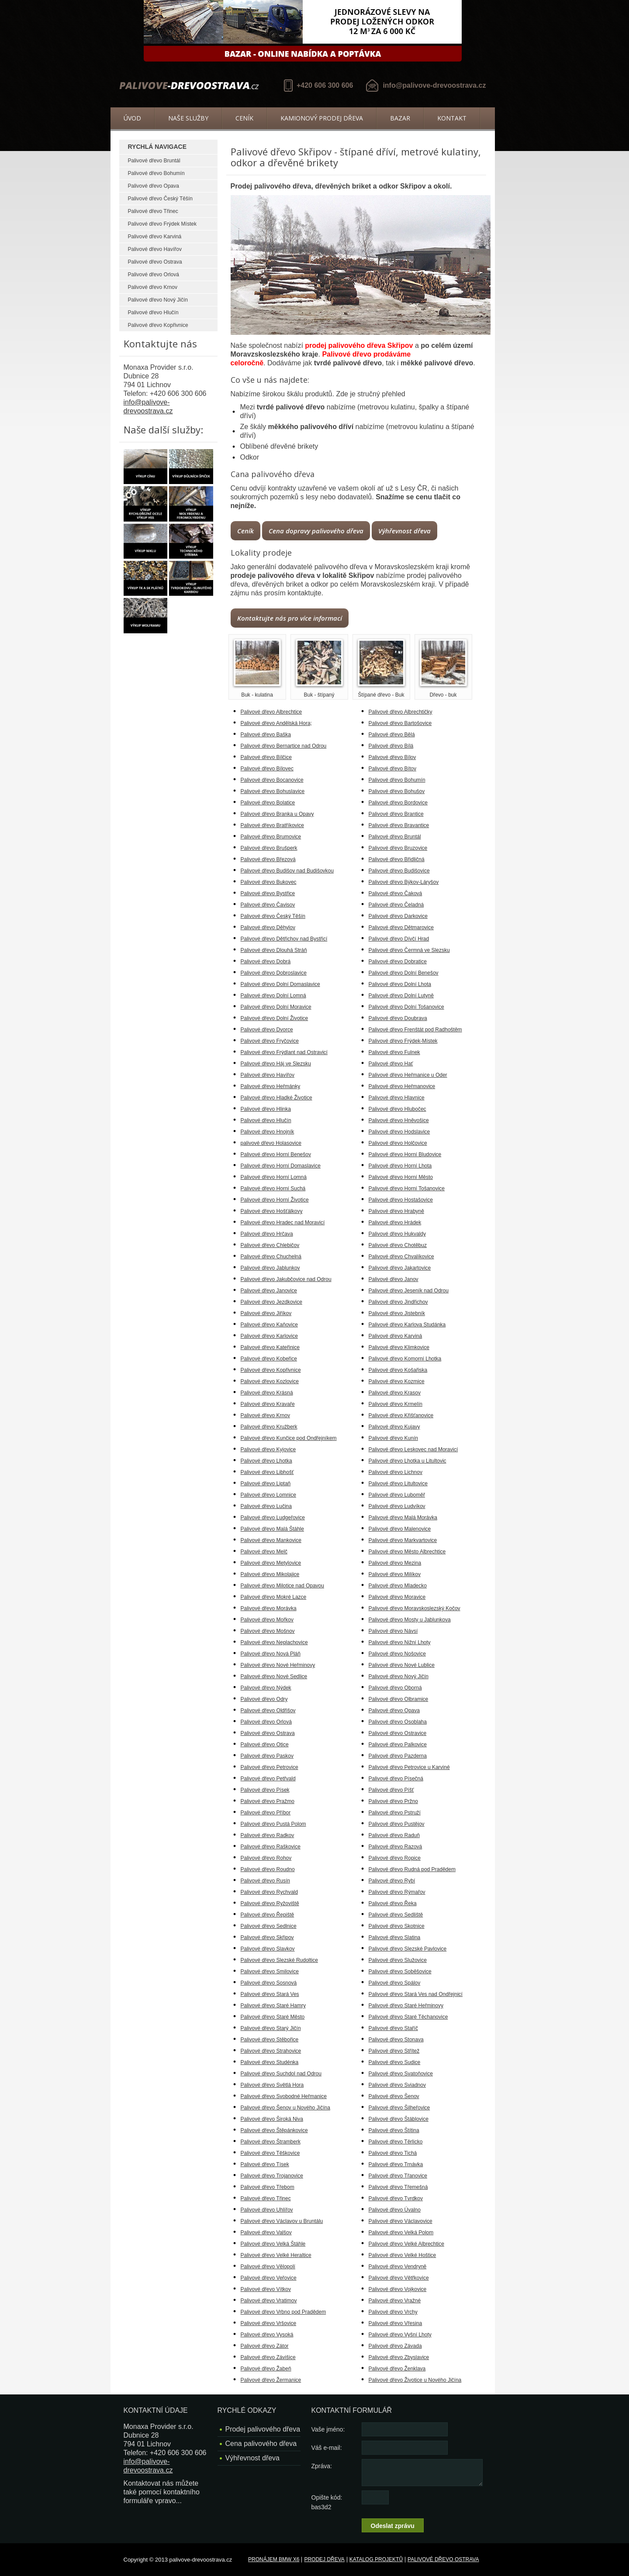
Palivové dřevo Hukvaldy (397, 1234)
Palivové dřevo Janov (393, 1279)
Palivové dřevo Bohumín (156, 173)
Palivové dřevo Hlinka (266, 1109)
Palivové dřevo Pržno (393, 1801)
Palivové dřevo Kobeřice (269, 1359)
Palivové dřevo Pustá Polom (273, 1824)
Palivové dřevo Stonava (396, 2040)
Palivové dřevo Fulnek (394, 1052)
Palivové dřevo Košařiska (398, 1370)
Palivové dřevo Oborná (395, 1688)
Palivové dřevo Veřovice (269, 2278)
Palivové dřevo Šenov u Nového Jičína (285, 2108)
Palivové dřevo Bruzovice (398, 848)
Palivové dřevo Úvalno (395, 2210)
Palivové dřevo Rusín (265, 1881)
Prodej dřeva (324, 2559)
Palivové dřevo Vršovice (269, 2323)
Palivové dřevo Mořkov (267, 1620)
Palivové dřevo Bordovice (398, 803)
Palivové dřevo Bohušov (397, 791)
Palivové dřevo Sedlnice (269, 1926)
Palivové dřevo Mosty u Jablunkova (410, 1620)
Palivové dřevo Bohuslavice (273, 791)
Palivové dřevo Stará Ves (270, 1994)
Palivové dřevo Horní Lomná (274, 1177)
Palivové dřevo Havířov (155, 249)
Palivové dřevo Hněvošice (399, 1120)
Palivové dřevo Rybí (392, 1881)
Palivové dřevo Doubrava (398, 1018)
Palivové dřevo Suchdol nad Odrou (281, 2074)
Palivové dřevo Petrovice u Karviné (409, 1767)
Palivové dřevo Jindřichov (398, 1302)
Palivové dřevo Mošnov (268, 1631)
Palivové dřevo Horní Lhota (400, 1166)
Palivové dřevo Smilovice (270, 1971)
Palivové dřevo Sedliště (396, 1915)
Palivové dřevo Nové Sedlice (274, 1676)
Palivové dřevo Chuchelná (271, 1257)
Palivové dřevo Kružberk (269, 1427)
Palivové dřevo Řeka (393, 1903)
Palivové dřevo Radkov (267, 1835)
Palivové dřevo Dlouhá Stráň (274, 950)
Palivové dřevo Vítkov (266, 2289)
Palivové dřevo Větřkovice (399, 2278)
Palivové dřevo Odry (264, 1699)
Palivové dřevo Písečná (396, 1779)
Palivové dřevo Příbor (266, 1813)
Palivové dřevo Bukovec (269, 882)
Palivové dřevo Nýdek (266, 1688)
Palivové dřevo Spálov (395, 1983)
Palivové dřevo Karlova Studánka (407, 1325)
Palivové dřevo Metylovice (271, 1563)
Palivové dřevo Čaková (395, 893)
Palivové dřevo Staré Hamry (273, 2005)
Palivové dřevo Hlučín (153, 312)
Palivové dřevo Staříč (393, 2028)
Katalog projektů (376, 2559)
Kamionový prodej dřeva (321, 118)
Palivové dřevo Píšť (391, 1790)
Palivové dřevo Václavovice (400, 2221)
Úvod (132, 118)
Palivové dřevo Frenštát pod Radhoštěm (415, 1030)
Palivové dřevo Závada (395, 2346)
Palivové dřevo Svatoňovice (401, 2074)
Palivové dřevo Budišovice (399, 871)
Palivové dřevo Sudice (395, 2062)
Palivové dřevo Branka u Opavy (277, 814)
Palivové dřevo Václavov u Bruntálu (282, 2221)
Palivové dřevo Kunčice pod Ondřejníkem (289, 1438)
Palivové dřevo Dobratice (398, 961)
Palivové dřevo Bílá (391, 746)
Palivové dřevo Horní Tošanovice (407, 1188)
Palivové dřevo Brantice (396, 814)
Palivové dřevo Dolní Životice (274, 1018)
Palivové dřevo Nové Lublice (402, 1665)
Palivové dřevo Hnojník (267, 1132)
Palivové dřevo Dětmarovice (401, 927)
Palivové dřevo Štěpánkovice (274, 2130)
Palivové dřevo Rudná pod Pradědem (412, 1869)
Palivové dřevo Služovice (398, 1960)
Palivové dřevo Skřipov (267, 1937)
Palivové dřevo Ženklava (397, 2369)
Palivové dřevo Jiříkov (266, 1313)
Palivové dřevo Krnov (152, 287)
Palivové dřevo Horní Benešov (276, 1154)
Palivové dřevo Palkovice (398, 1744)
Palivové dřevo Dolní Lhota (400, 984)
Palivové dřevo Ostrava (155, 262)
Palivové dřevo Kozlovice (270, 1381)
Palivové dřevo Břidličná (397, 859)
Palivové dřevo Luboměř (397, 1495)
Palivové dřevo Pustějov (397, 1824)
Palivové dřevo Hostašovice (401, 1200)
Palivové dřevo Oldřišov (268, 1710)
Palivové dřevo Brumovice (271, 837)
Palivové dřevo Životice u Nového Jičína (415, 2380)
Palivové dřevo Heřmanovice (402, 1086)
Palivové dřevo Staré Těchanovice (408, 2017)
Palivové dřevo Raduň (394, 1835)
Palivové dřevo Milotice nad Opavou (282, 1586)
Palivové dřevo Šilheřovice (399, 2108)
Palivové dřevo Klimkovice (399, 1347)
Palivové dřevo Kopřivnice (158, 325)
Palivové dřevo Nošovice (397, 1654)
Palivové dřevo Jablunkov (270, 1268)
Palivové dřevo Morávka (269, 1608)
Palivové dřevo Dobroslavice (274, 973)
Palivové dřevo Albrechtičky (400, 712)
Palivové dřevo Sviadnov (397, 2085)
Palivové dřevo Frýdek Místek (162, 224)
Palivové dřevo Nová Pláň (271, 1654)
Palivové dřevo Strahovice (271, 2051)
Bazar (400, 118)
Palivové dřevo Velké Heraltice (276, 2255)
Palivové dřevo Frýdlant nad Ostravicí (284, 1052)
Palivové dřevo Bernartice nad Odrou (284, 746)
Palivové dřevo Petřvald (268, 1779)
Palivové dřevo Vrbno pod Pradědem (283, 2312)
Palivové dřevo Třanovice (398, 2176)
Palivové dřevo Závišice (268, 2357)
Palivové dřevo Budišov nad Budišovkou (287, 871)
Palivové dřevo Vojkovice (398, 2289)
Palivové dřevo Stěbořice (270, 2040)
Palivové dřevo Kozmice (397, 1381)
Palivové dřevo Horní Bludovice (405, 1154)
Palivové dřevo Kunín (393, 1438)
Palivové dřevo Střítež (394, 2051)
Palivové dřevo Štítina (394, 2130)
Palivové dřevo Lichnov (395, 1472)
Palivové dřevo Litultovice (398, 1483)
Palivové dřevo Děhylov (268, 927)
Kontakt (452, 118)
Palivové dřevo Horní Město (401, 1177)
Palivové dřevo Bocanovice (272, 780)
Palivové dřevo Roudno (268, 1869)
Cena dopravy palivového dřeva (316, 530)
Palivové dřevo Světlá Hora (272, 2085)
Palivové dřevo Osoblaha (398, 1722)
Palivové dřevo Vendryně (398, 2266)
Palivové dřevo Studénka (270, 2062)
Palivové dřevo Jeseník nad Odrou (409, 1291)
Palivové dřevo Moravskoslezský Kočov (414, 1608)
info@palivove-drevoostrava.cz (434, 85)
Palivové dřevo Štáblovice (399, 2119)
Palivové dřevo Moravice (397, 1597)
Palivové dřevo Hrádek (395, 1222)
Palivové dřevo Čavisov (268, 905)
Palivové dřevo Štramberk (271, 2142)
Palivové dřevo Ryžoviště (270, 1903)
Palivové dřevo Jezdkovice (271, 1302)
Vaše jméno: (328, 2429)
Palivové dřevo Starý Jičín (271, 2028)
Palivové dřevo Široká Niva (272, 2119)
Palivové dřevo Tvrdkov (396, 2198)
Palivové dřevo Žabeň (266, 2369)
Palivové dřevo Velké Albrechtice (406, 2244)
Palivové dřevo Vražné (395, 2301)
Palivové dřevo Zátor (265, 2346)
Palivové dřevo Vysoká (267, 2335)
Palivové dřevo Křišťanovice (401, 1415)
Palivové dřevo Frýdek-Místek (403, 1041)
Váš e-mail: (326, 2447)
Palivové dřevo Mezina (395, 1563)
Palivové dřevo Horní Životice (275, 1200)
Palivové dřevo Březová (268, 859)
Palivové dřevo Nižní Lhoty (400, 1642)
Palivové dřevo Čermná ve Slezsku (409, 950)
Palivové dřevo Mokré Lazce (274, 1597)
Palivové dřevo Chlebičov (270, 1245)
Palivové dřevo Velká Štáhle (273, 2244)
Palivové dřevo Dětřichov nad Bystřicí (284, 939)
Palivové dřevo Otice (265, 1744)
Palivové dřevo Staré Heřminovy (406, 2005)
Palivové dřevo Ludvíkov (397, 1506)
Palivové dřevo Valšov (266, 2232)
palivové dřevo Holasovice (271, 1143)
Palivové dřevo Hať (391, 1064)
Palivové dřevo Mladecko (398, 1586)
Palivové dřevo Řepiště (267, 1915)
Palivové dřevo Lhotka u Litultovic (407, 1461)
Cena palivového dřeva (261, 2443)
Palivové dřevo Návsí (393, 1631)
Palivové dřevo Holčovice (398, 1143)
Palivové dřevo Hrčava (267, 1234)
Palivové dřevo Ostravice (398, 1733)
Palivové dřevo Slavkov (268, 1949)
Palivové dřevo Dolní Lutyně (401, 996)
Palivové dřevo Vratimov (269, 2301)
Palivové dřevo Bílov (392, 757)
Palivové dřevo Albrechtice (271, 712)
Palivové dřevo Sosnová (269, 1983)
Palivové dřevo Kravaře (268, 1404)
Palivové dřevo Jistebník (397, 1313)
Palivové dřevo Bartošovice (400, 723)
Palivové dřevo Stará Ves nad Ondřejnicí (416, 1994)
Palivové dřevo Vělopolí (268, 2266)
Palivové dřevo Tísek (265, 2164)
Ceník (244, 118)
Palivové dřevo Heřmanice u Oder (408, 1075)
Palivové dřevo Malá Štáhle (272, 1529)
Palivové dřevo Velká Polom (401, 2232)
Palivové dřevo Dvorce (267, 1030)
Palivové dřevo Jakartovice (400, 1268)
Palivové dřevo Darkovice (398, 916)
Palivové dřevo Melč (264, 1552)
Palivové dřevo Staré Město (273, 2017)
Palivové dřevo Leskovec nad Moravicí (413, 1449)
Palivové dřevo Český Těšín (160, 199)
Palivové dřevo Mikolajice (270, 1574)
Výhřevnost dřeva (404, 530)
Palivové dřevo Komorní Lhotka (405, 1359)
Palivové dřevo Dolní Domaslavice (280, 984)
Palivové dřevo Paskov (267, 1756)
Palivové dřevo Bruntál (154, 161)
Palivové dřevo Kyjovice (268, 1449)
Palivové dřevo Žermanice (271, 2380)
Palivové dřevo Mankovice (271, 1540)
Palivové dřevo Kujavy (394, 1427)
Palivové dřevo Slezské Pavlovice (408, 1949)
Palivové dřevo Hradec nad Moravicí (283, 1222)
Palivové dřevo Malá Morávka (403, 1518)
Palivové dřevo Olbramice (399, 1699)
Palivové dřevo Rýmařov (397, 1892)
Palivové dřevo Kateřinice (270, 1347)
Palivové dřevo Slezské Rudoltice (279, 1960)
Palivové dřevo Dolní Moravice (276, 1007)
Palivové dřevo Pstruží (395, 1813)
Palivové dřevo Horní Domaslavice (281, 1166)
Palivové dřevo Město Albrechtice (407, 1552)
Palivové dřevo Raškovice (271, 1847)
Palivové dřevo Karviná (155, 237)
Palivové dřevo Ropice (395, 1858)
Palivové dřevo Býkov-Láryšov (404, 882)
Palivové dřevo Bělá (392, 735)
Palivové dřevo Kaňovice (269, 1325)
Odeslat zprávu (393, 2525)
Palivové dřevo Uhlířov (267, 2210)
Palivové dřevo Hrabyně (396, 1211)
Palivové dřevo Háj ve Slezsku (276, 1064)
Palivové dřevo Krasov (395, 1393)
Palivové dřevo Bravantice (399, 825)
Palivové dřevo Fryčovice (270, 1041)
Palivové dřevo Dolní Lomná (273, 996)
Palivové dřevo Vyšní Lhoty (400, 2335)
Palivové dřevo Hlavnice (397, 1098)
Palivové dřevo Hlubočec (397, 1109)
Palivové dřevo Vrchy (393, 2312)
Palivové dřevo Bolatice (268, 803)
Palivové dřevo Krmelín (395, 1404)
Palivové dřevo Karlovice (269, 1336)
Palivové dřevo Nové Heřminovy (278, 1665)
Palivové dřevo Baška (266, 735)
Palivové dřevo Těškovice (270, 2153)
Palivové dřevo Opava (153, 186)
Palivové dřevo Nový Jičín (158, 300)
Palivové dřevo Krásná (267, 1393)
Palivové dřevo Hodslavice (399, 1132)
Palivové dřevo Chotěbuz (398, 1245)
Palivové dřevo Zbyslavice (399, 2357)
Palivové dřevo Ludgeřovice (273, 1518)
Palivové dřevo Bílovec (267, 769)
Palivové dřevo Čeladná (396, 905)
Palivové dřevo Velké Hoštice (402, 2255)
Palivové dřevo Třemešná (398, 2187)
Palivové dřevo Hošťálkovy (272, 1211)
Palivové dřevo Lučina (266, 1506)
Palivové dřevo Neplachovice (274, 1642)
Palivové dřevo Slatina (395, 1937)
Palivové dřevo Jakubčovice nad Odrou (286, 1279)
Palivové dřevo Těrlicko (396, 2142)
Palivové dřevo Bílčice (266, 757)
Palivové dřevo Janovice (269, 1291)
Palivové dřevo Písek (265, 1790)
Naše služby (188, 118)
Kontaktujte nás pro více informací (289, 618)
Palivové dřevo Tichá (393, 2153)
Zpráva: (321, 2466)
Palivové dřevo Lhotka (266, 1461)
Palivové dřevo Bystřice (268, 893)
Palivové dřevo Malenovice (400, 1529)
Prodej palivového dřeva (263, 2429)
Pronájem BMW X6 (273, 2559)
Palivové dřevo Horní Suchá (273, 1188)
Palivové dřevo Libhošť (267, 1472)
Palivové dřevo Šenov (394, 2096)
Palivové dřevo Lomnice (268, 1495)
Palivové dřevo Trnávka (396, 2164)
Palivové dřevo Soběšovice (400, 1971)
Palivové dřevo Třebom (267, 2187)
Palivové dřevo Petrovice (269, 1767)
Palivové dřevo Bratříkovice (272, 825)
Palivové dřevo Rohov (266, 1858)
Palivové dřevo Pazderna (398, 1756)
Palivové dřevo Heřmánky (271, 1086)
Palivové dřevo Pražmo (267, 1801)
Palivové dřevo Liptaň (266, 1483)
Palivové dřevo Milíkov (395, 1574)
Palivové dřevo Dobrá (266, 961)
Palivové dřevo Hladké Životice (276, 1098)
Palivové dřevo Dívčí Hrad (399, 939)
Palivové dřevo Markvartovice (403, 1540)
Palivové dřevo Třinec (153, 211)
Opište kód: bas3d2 (326, 2502)
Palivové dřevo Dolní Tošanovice (406, 1007)
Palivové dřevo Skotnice (397, 1926)
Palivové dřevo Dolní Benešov (404, 973)
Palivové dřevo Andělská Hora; (276, 723)
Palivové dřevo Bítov (392, 769)
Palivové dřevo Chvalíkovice (401, 1257)
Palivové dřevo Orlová (153, 274)
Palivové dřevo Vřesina (395, 2323)
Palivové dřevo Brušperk (269, 848)
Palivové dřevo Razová (395, 1847)
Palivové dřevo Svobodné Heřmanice (284, 2096)
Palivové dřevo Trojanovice (272, 2176)
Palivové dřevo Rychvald (269, 1892)
